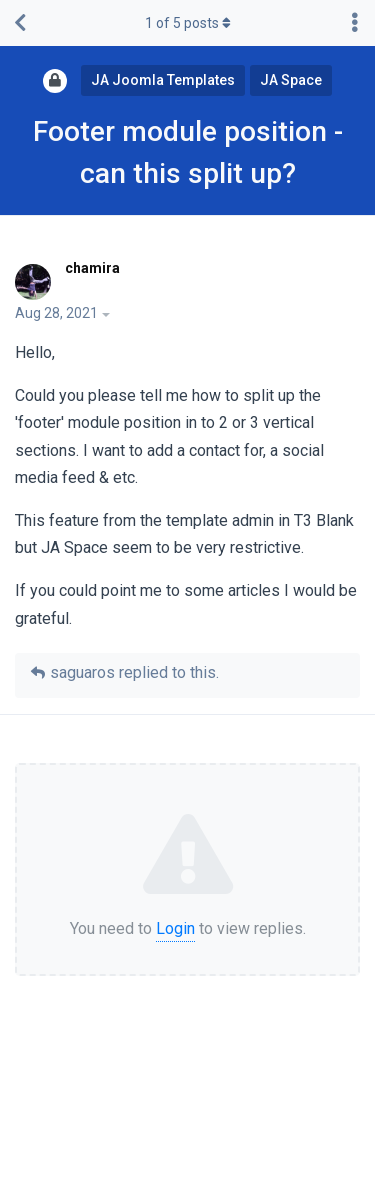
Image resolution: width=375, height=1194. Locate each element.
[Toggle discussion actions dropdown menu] (355, 23)
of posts (188, 23)
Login (175, 928)
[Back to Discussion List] (20, 23)
